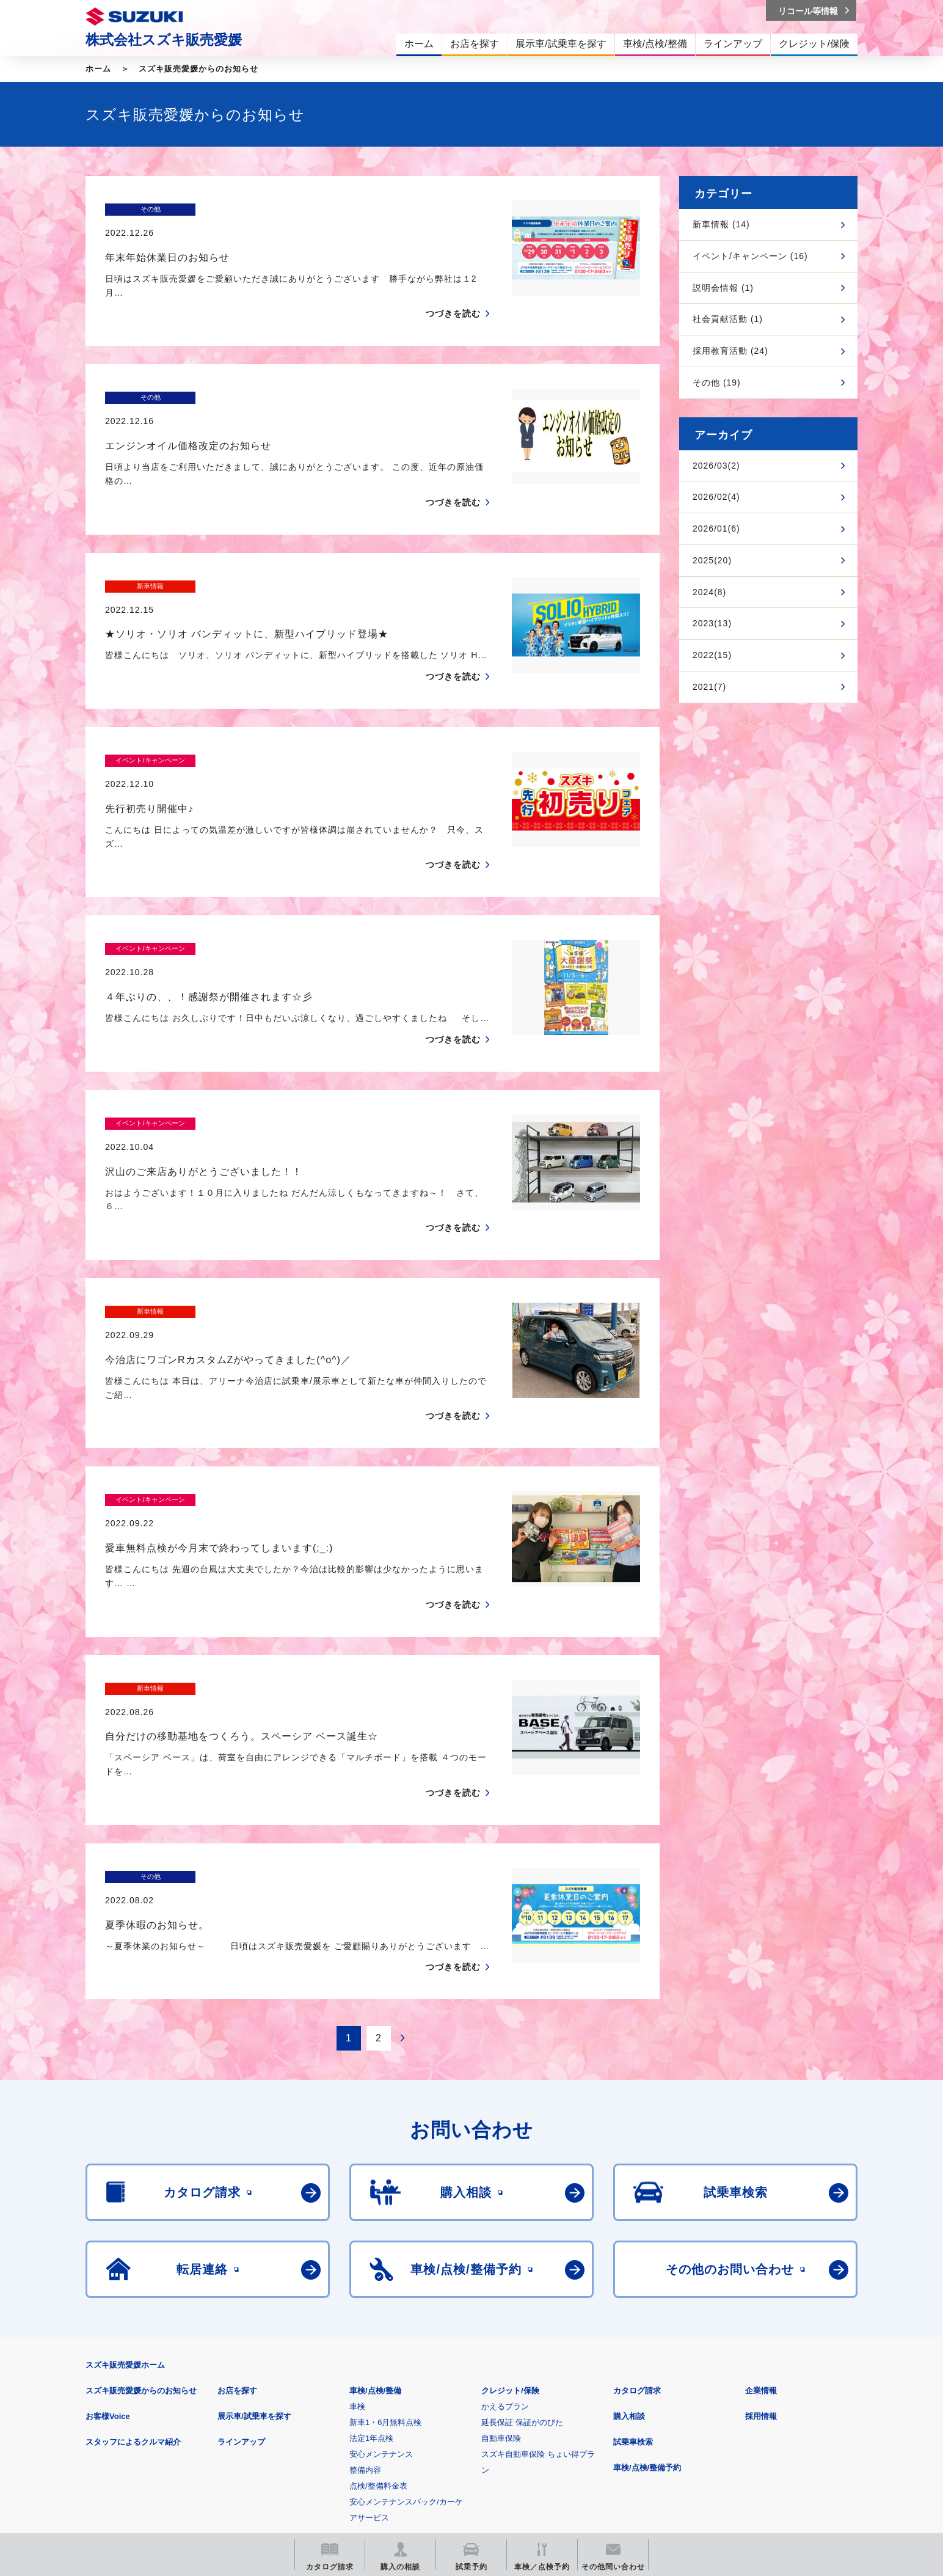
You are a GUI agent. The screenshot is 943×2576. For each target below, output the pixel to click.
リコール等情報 (605, 2444)
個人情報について (317, 2386)
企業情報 (761, 2189)
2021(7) (709, 687)
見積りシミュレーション (301, 2444)
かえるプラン (505, 2205)
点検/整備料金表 (378, 2284)
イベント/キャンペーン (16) (750, 256)
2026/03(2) (716, 465)
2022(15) (712, 655)
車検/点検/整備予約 (647, 2266)
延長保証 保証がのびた (522, 2221)
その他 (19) (717, 382)
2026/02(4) (716, 497)
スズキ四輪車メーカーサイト (149, 2444)
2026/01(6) (716, 528)
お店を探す (237, 2189)
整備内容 (365, 2269)
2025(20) (712, 560)
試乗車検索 (633, 2240)
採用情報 (761, 2215)
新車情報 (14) (721, 224)
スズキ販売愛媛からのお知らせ (198, 68)
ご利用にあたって (228, 2386)
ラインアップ (241, 2240)
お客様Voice (108, 2215)
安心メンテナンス (381, 2253)
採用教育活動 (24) (730, 351)
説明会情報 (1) (723, 288)
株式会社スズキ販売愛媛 (164, 40)
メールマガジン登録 (453, 2444)
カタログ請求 (637, 2189)
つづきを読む (453, 290)
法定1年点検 (371, 2237)
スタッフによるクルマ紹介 (133, 2240)
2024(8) (709, 592)
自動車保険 (501, 2237)
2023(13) (712, 623)
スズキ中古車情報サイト (757, 2444)
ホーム (98, 68)
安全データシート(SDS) (128, 2386)
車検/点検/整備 (375, 2189)
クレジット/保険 (510, 2189)
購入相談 (629, 2215)
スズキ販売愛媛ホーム (125, 2163)
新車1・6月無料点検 (385, 2221)
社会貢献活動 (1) (728, 319)
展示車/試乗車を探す (254, 2215)
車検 (357, 2205)
